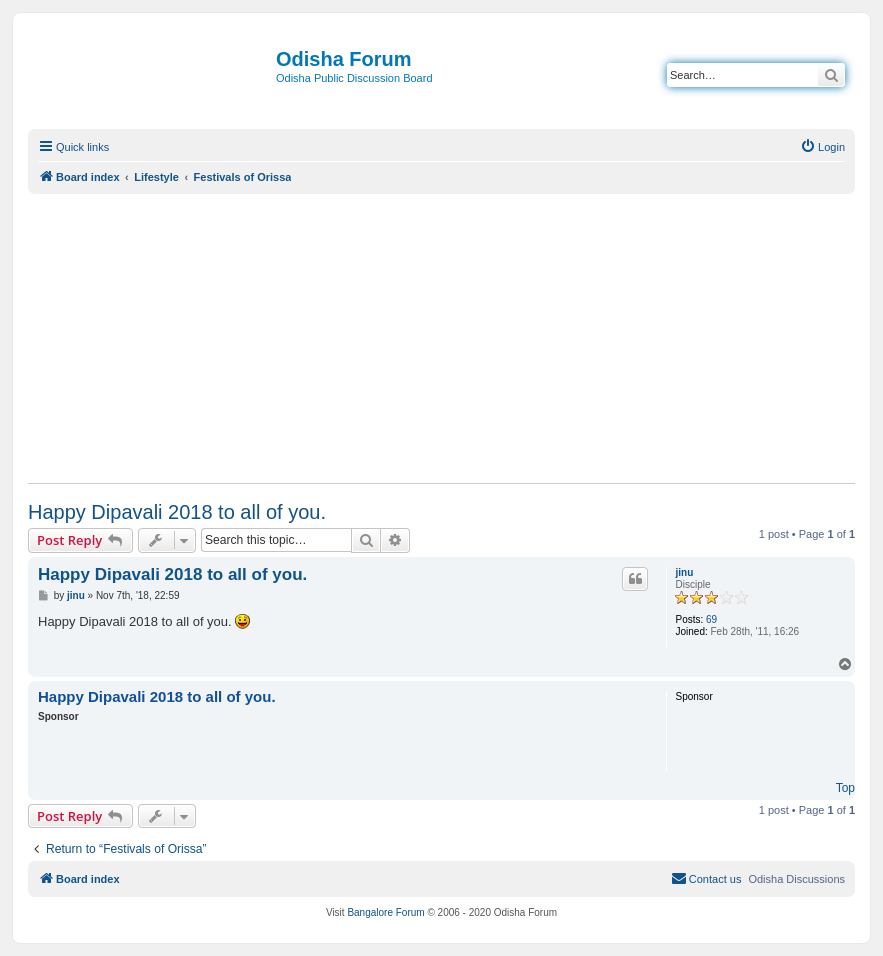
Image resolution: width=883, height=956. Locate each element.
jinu (684, 572)
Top (845, 788)
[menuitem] (822, 147)
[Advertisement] (441, 338)
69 (711, 619)
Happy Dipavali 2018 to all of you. (177, 512)
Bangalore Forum (385, 912)
